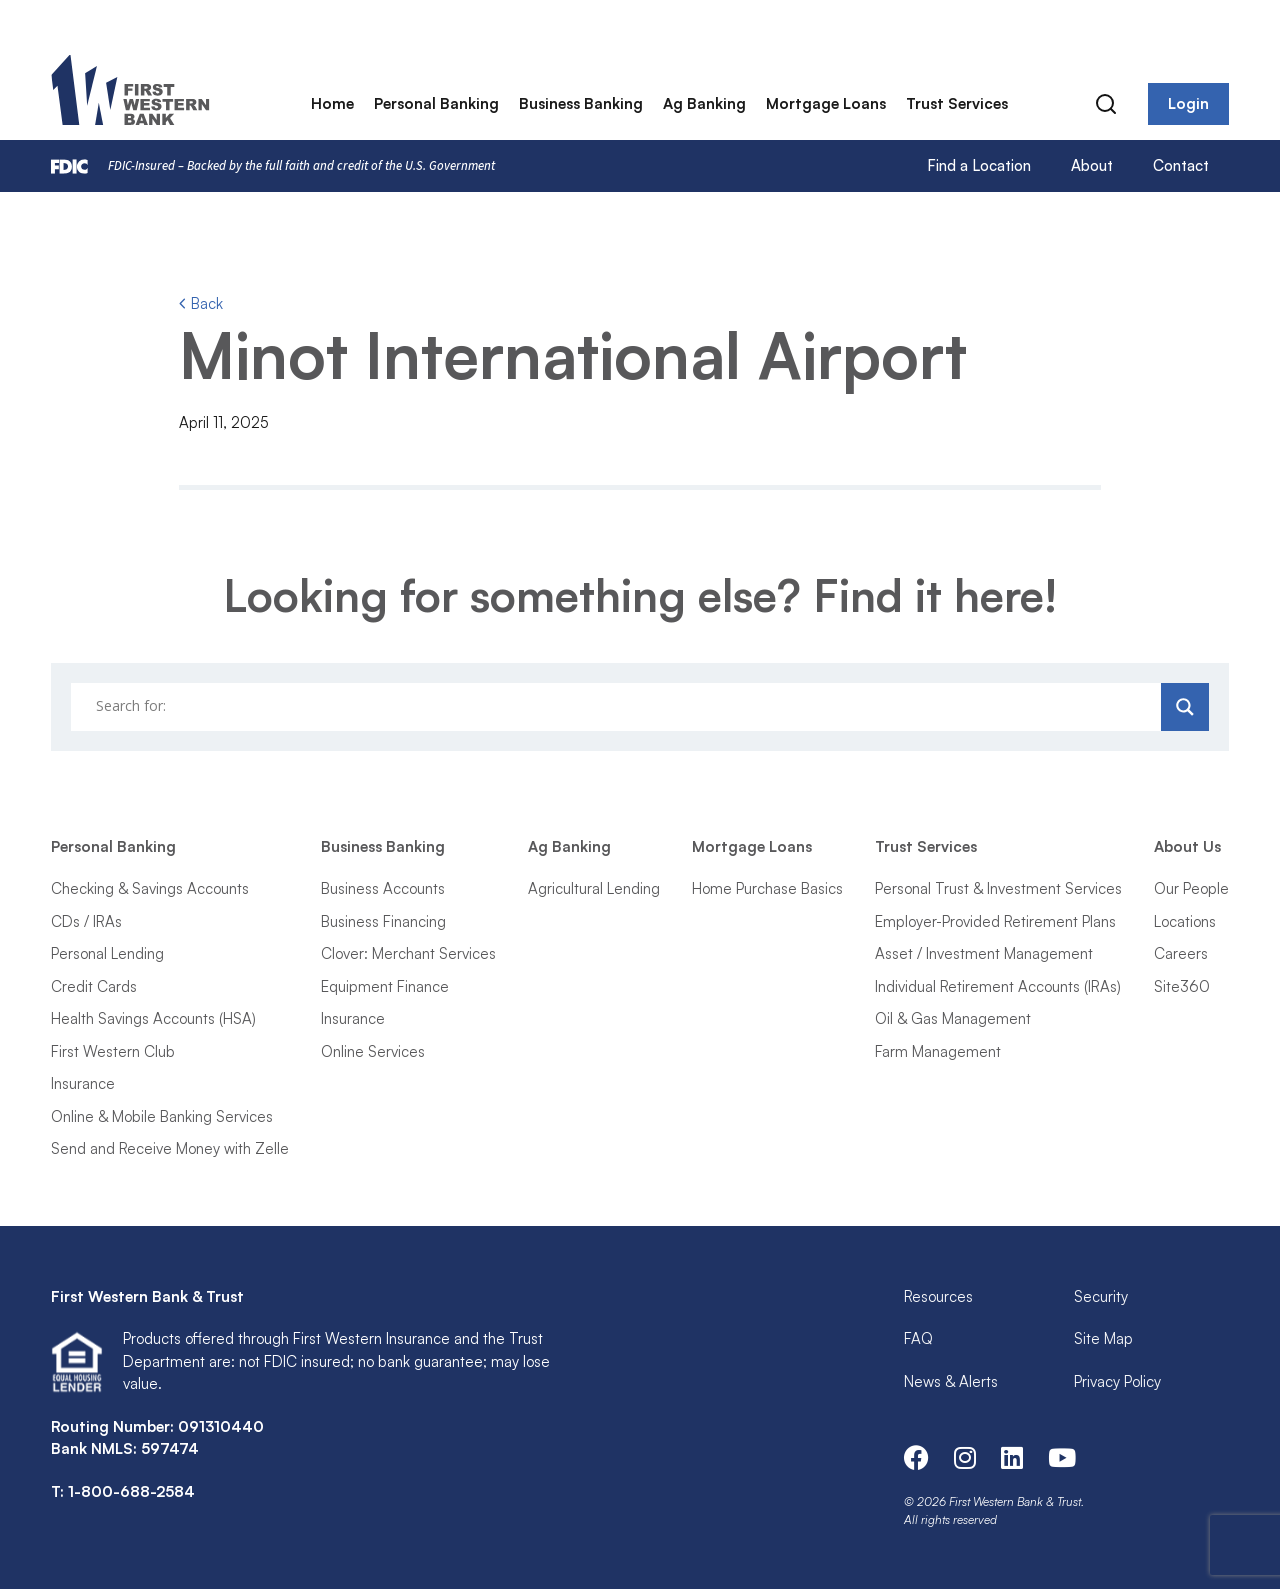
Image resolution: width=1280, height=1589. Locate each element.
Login (1188, 104)
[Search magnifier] (1185, 707)
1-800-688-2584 (131, 1491)
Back (201, 303)
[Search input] (618, 707)
